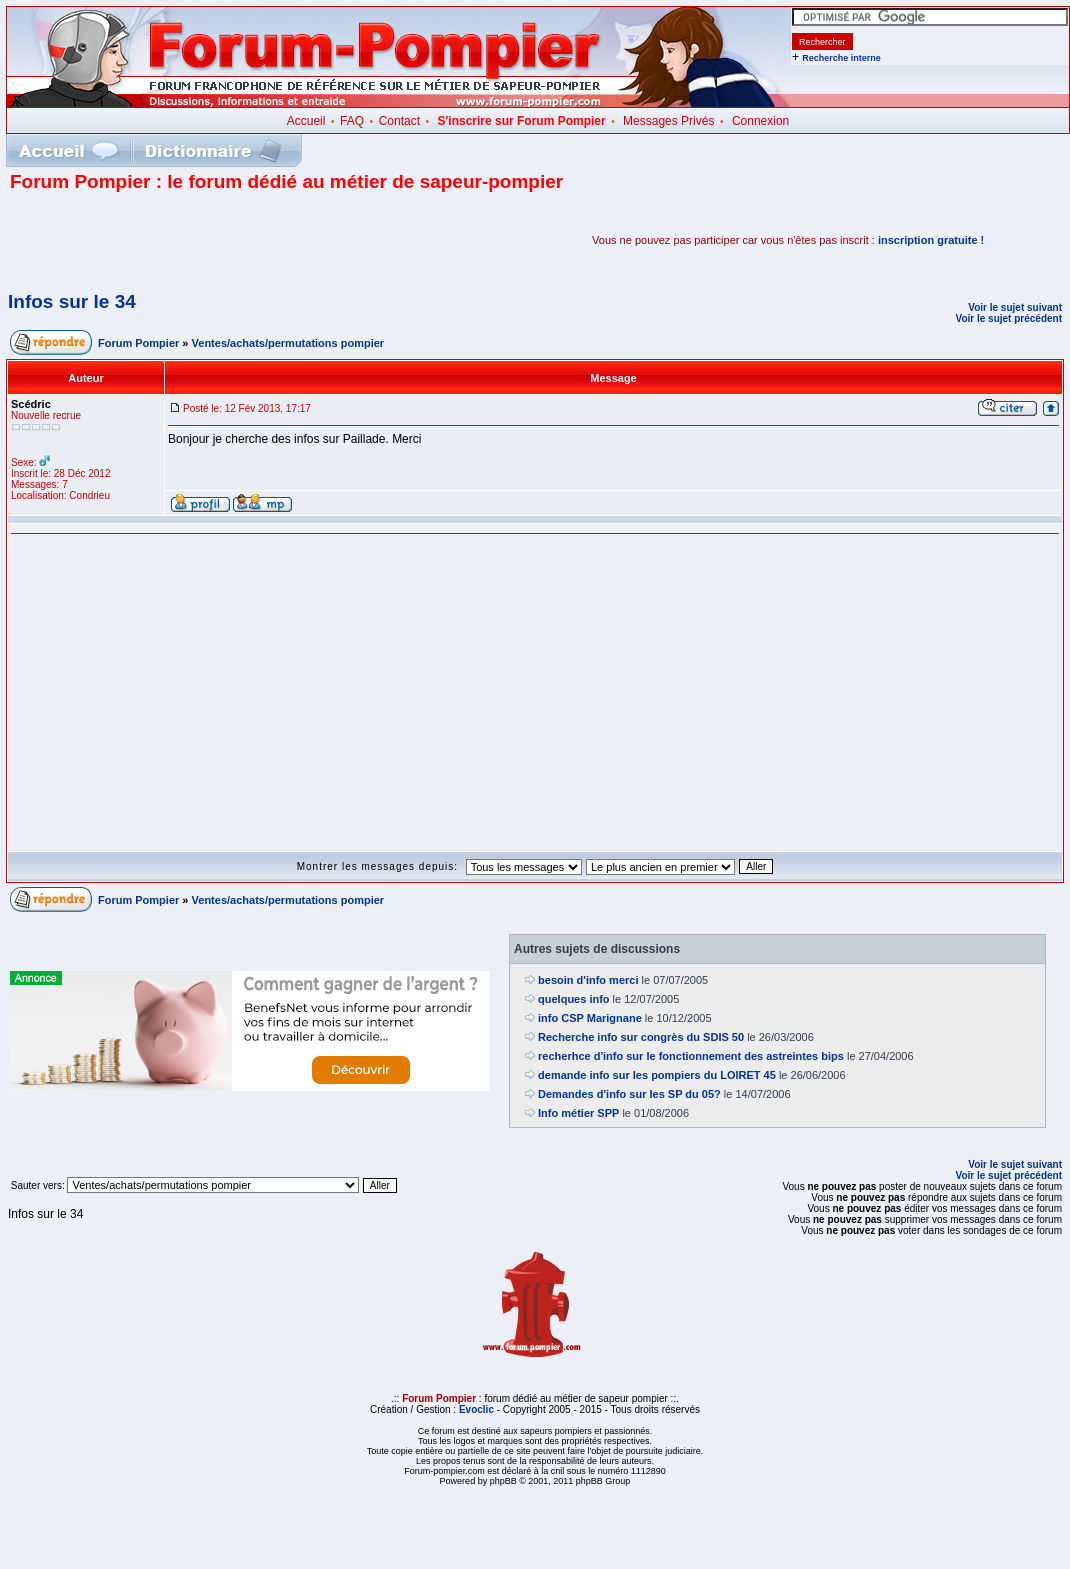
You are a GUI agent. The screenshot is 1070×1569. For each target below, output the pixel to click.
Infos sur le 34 (72, 301)
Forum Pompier (138, 343)
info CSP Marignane (590, 1018)
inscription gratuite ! (931, 240)
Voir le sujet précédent (1008, 318)
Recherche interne (841, 58)
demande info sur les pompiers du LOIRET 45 (657, 1075)
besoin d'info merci (588, 980)
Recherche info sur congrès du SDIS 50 (641, 1037)
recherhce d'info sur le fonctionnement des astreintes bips (691, 1056)
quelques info (574, 999)
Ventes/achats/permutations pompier (288, 343)
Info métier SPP (578, 1113)
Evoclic (476, 1409)
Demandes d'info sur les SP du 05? (629, 1094)
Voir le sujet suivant (1015, 307)
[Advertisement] (244, 240)
